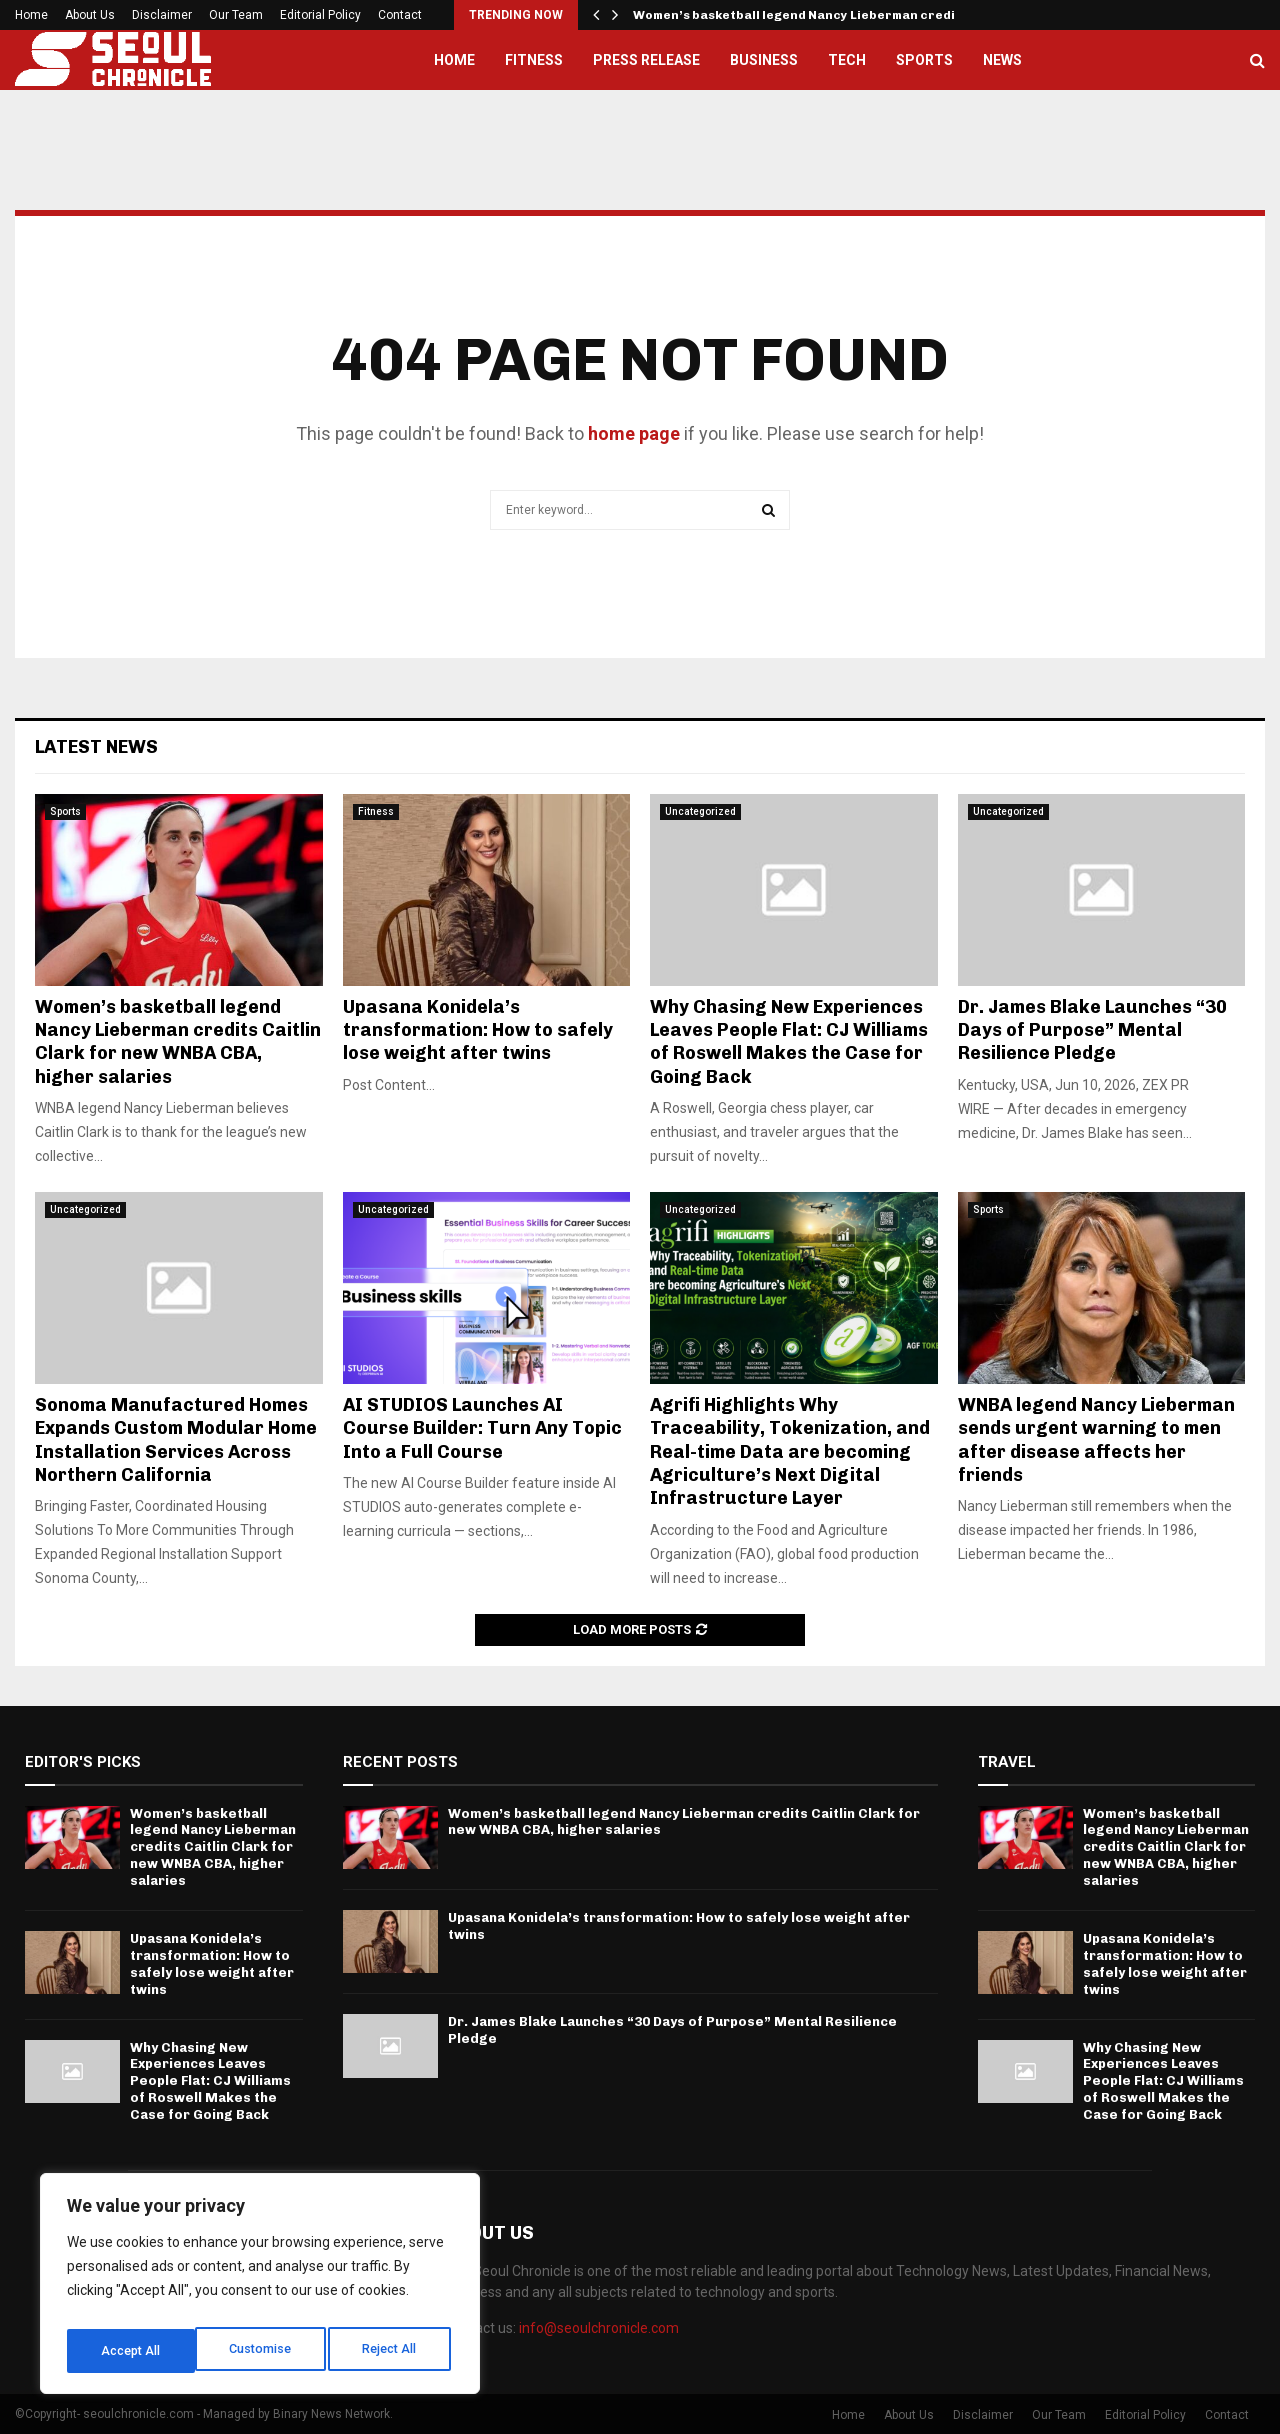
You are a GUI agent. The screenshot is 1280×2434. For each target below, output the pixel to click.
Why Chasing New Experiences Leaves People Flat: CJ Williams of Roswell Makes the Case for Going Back (789, 1042)
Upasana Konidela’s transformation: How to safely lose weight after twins (478, 1030)
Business (764, 60)
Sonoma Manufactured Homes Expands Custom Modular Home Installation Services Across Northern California (176, 1440)
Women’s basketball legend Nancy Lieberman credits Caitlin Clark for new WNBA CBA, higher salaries (178, 1042)
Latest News (96, 747)
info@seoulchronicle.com (599, 2328)
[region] (260, 2289)
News (1002, 60)
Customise (131, 2351)
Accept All (391, 2351)
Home (31, 15)
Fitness (534, 60)
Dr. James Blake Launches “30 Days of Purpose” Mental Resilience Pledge (1092, 1030)
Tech (847, 60)
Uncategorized (700, 811)
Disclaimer (162, 15)
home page (634, 433)
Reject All (263, 2351)
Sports (924, 60)
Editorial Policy (320, 15)
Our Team (236, 15)
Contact (400, 15)
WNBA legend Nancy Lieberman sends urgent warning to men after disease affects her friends (1096, 1440)
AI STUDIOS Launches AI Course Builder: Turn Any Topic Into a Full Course (482, 1428)
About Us (90, 15)
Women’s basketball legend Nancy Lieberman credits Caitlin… (829, 15)
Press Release (646, 60)
